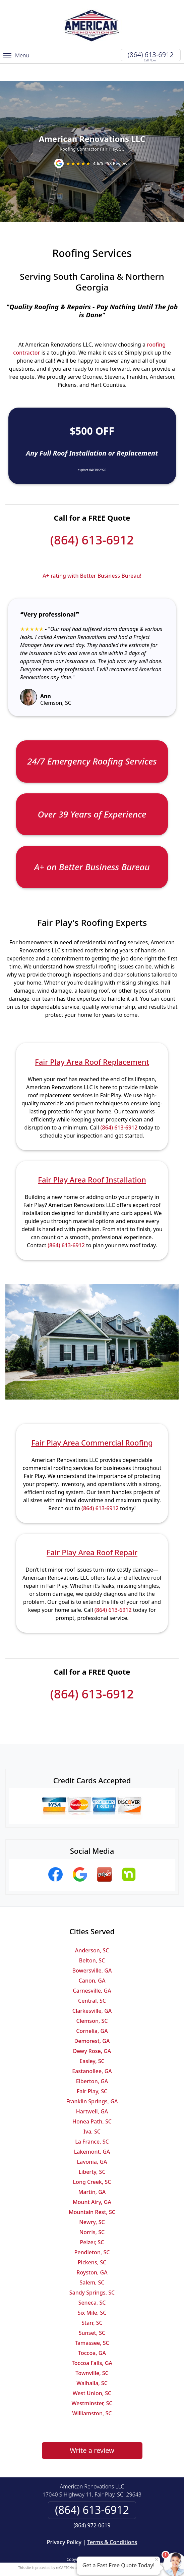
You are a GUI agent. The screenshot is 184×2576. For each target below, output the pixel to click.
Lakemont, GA (92, 2134)
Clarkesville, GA (92, 1993)
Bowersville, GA (92, 1953)
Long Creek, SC (92, 2164)
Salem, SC (91, 2265)
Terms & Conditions (112, 2524)
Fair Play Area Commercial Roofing (91, 1425)
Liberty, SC (91, 2154)
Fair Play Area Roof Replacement (92, 1044)
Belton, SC (92, 1943)
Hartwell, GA (92, 2094)
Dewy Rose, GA (92, 2033)
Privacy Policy (64, 2524)
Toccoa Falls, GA (92, 2345)
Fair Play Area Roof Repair (92, 1535)
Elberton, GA (92, 2063)
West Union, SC (92, 2375)
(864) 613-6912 (151, 54)
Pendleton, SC (92, 2235)
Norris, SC (92, 2214)
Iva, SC (92, 2114)
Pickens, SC (92, 2245)
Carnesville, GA (92, 1973)
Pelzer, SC (92, 2224)
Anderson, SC (92, 1933)
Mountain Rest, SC (92, 2194)
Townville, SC (91, 2355)
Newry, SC (92, 2204)
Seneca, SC (92, 2285)
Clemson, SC (92, 2003)
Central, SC (92, 1983)
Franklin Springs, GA (92, 2084)
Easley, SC (91, 2043)
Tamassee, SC (92, 2325)
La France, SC (92, 2124)
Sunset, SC (92, 2315)
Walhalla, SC (92, 2365)
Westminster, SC (91, 2385)
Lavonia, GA (92, 2144)
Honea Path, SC (92, 2104)
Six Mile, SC (92, 2295)
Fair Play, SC (92, 2074)
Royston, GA (91, 2255)
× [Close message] (156, 2559)
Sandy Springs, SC (92, 2275)
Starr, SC (92, 2305)
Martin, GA (92, 2174)
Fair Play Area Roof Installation (92, 1162)
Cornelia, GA (92, 2013)
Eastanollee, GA (92, 2053)
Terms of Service (142, 2550)
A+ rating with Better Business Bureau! (92, 558)
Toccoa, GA (92, 2335)
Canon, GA (92, 1963)
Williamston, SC (92, 2396)
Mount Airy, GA (92, 2184)
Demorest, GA (92, 2023)
